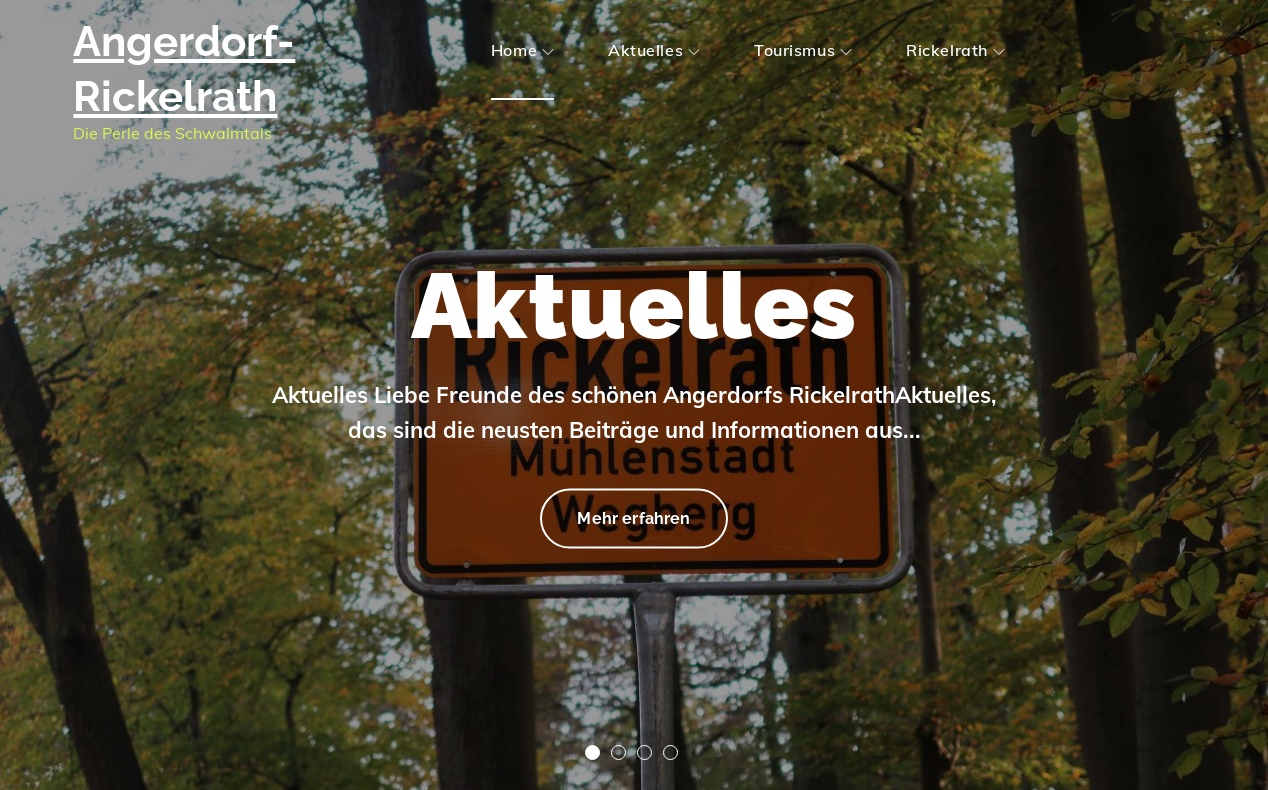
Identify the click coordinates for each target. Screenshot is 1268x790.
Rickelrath (955, 50)
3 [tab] (644, 752)
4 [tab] (670, 752)
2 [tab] (618, 752)
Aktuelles (654, 50)
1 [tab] (592, 752)
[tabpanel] (634, 395)
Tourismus (803, 50)
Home (522, 50)
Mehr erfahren (633, 515)
